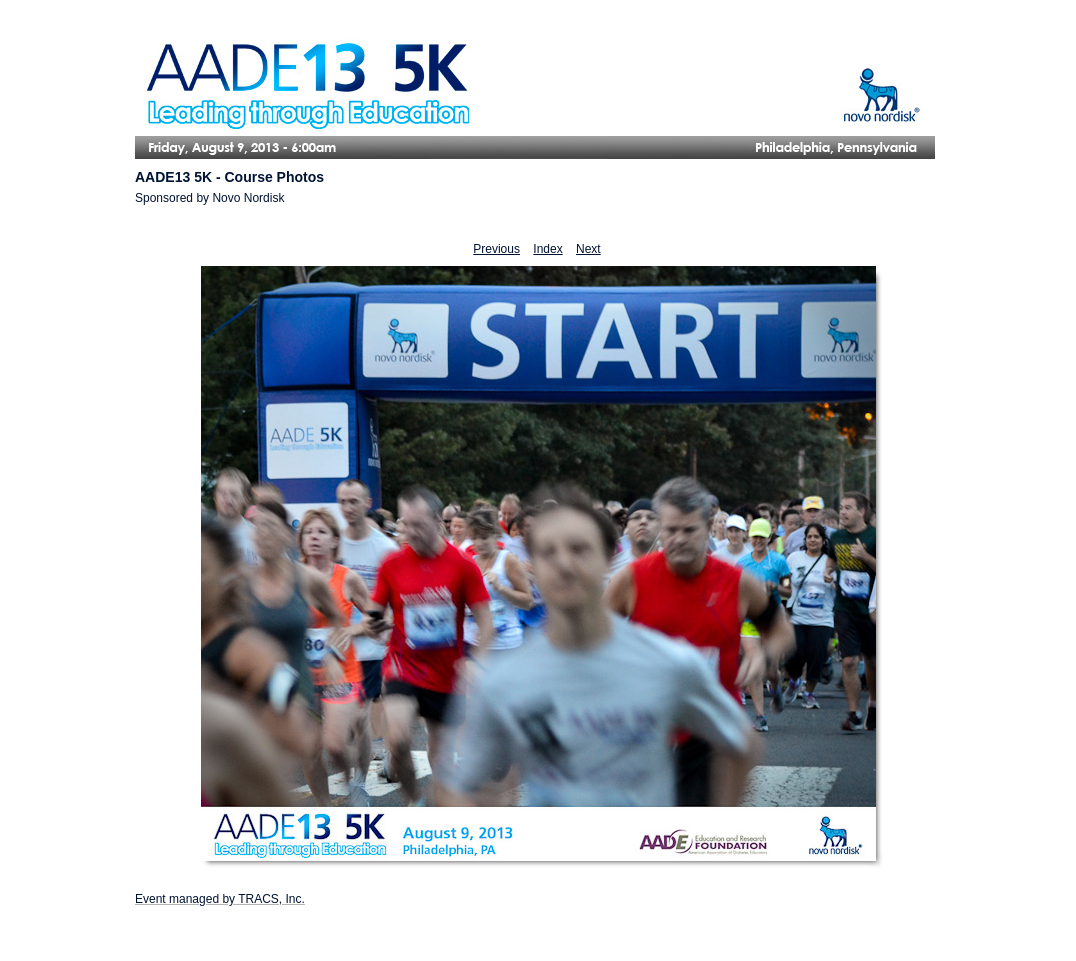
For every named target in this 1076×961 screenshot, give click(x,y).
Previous (496, 249)
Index (547, 249)
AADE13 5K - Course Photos (229, 177)
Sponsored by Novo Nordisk (209, 198)
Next (588, 249)
